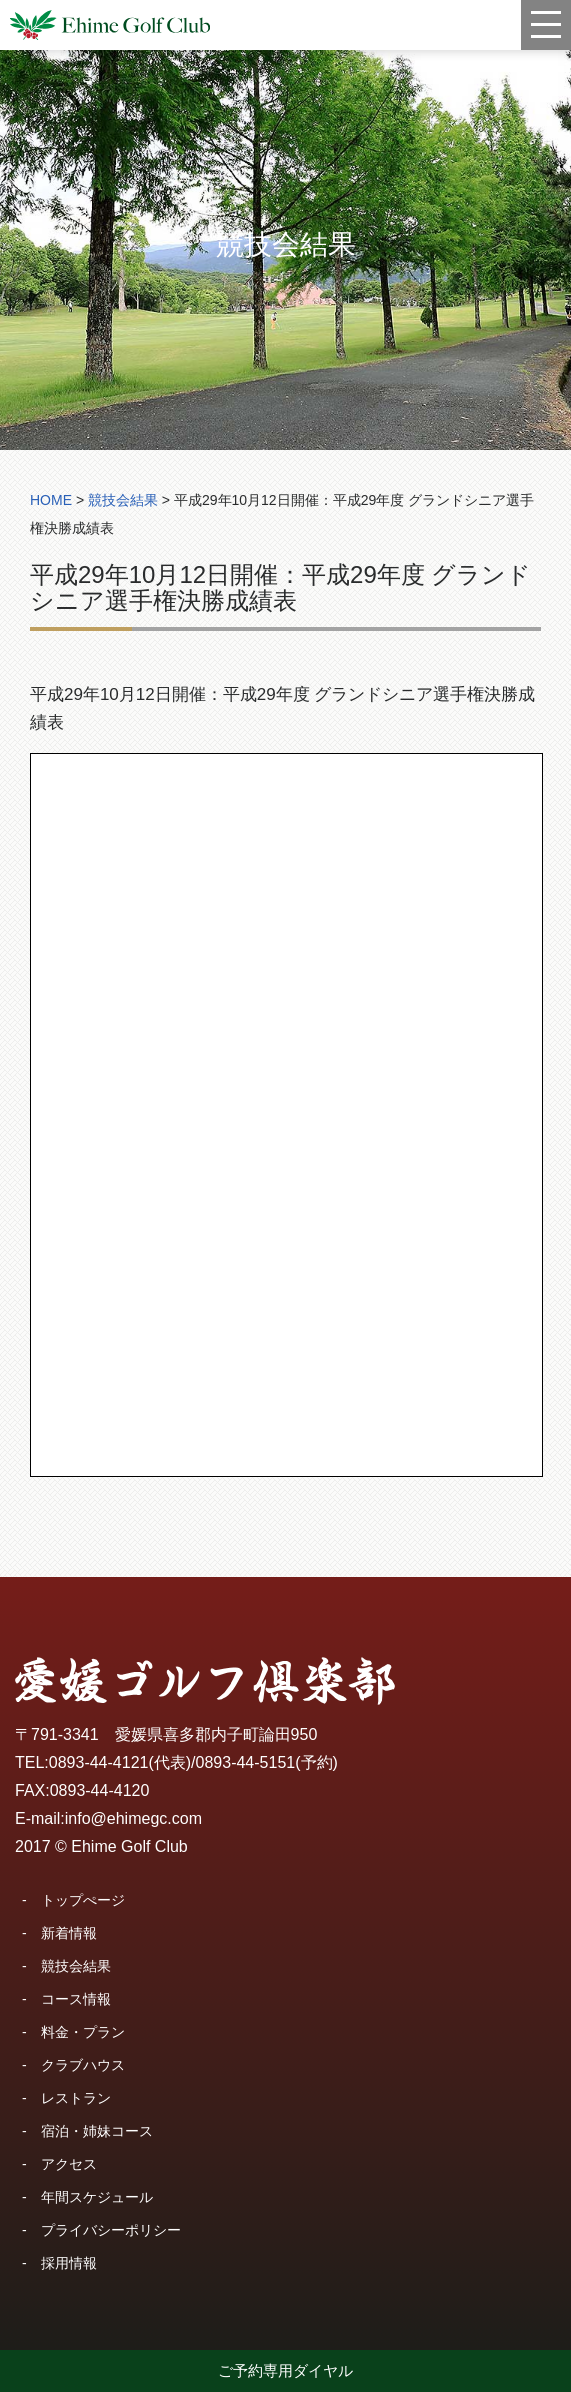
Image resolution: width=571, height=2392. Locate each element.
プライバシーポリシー (111, 2230)
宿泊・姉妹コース (97, 2131)
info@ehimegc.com (133, 1818)
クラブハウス (83, 2065)
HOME (51, 500)
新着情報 (69, 1933)
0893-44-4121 (99, 1762)
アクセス (69, 2164)
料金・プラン (83, 2032)
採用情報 (69, 2263)
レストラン (76, 2098)
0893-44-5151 (246, 1762)
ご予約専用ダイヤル (285, 2370)
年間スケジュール (97, 2197)
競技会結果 (76, 1966)
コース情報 (76, 1999)
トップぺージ (83, 1900)
